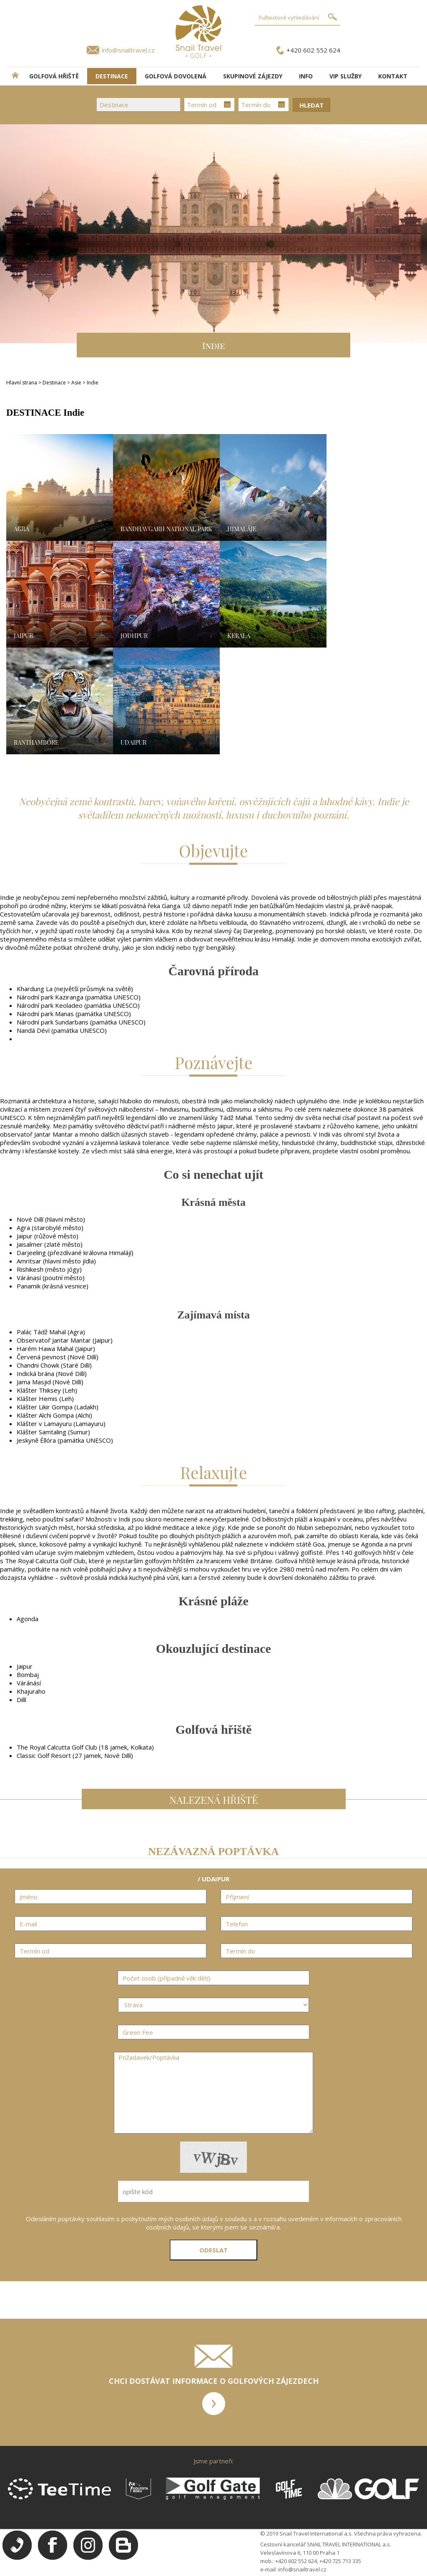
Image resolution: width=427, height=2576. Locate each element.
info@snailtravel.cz (128, 50)
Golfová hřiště (54, 76)
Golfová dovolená (175, 76)
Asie (77, 382)
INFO (306, 76)
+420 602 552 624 (313, 50)
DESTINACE (111, 76)
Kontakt (392, 76)
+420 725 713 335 (340, 2561)
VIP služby (345, 76)
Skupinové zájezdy (252, 76)
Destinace (54, 382)
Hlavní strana (21, 382)
